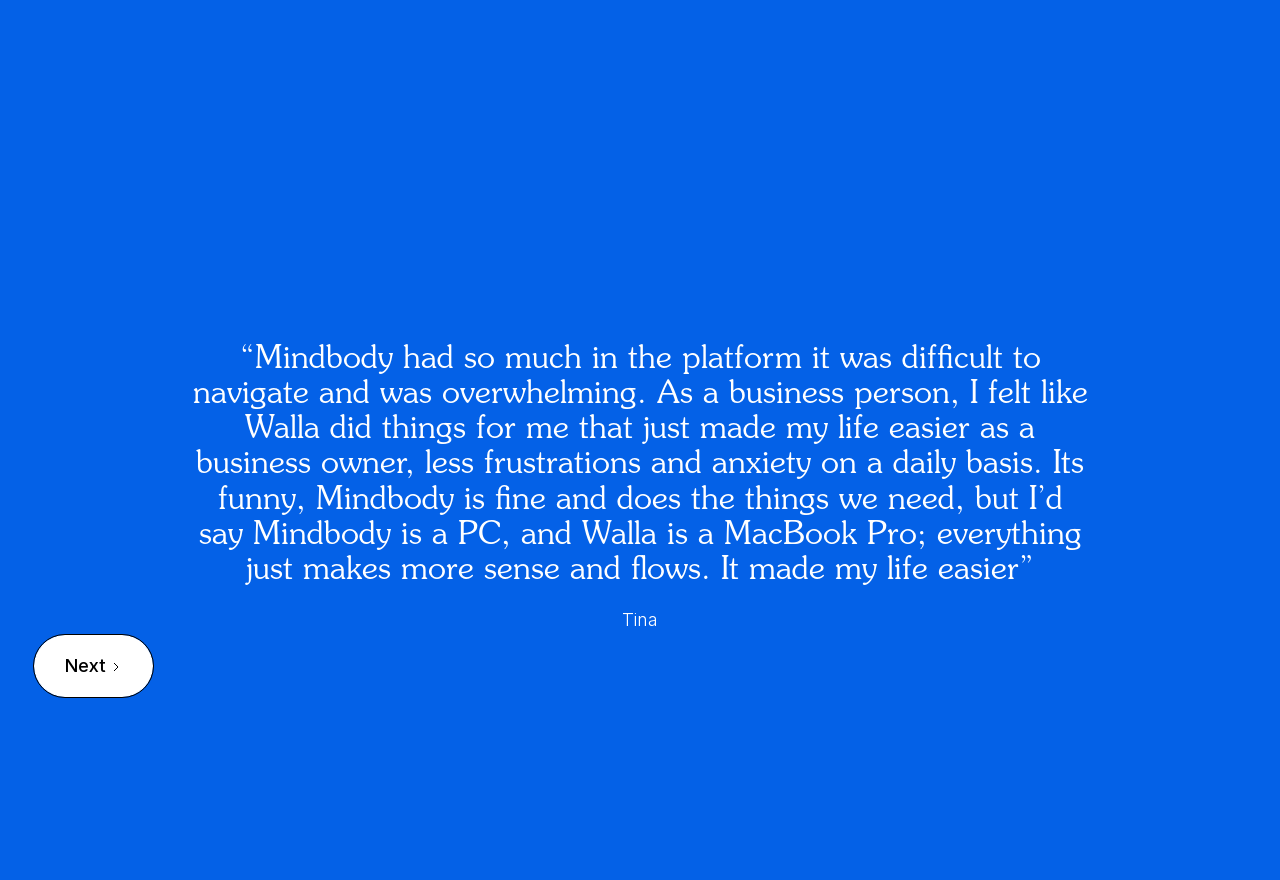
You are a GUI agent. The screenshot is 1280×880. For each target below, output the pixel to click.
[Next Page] (93, 666)
